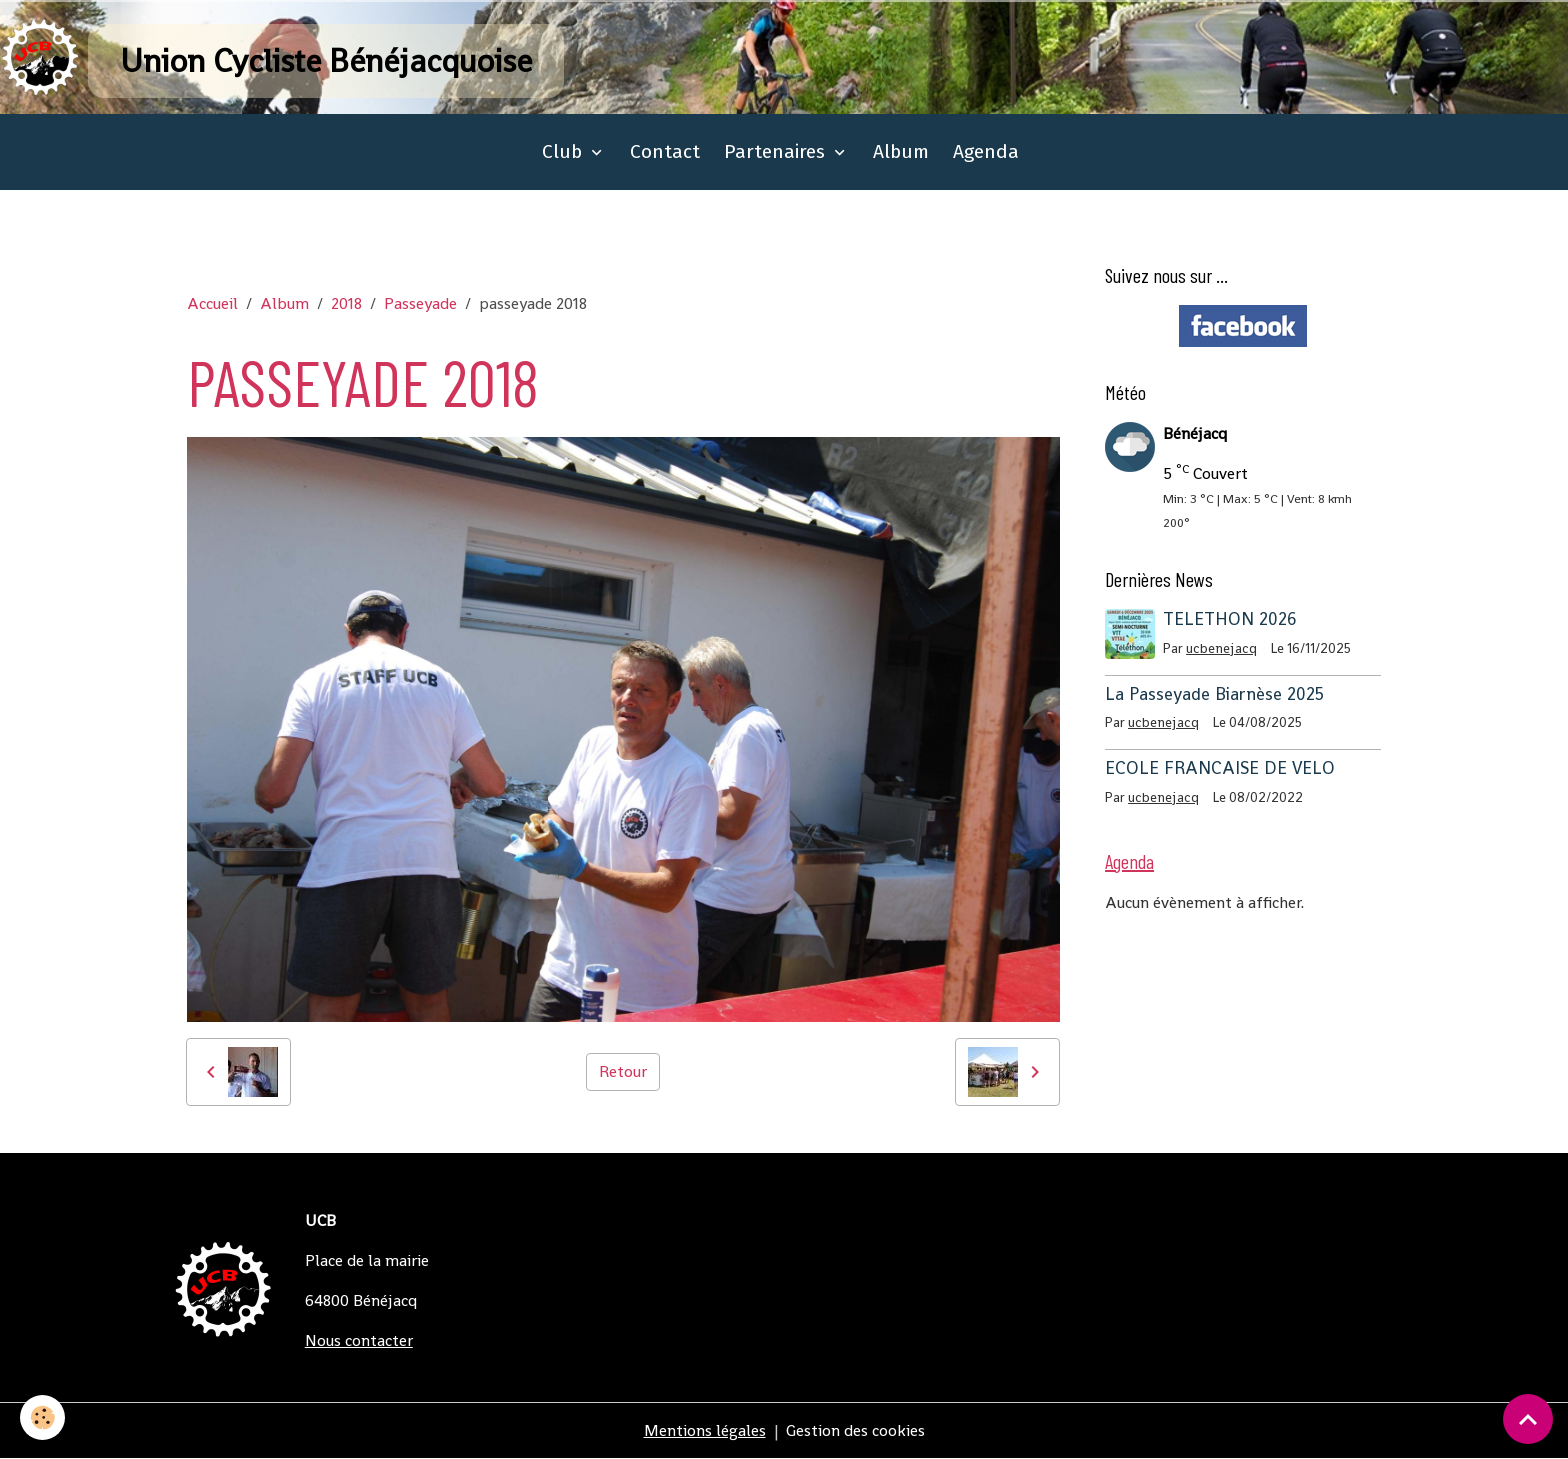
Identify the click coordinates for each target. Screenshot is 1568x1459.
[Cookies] (42, 1417)
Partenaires (777, 151)
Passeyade (420, 303)
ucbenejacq (1221, 648)
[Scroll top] (1528, 1419)
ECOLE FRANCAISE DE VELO (1220, 768)
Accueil (212, 303)
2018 (346, 303)
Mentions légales (705, 1430)
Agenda (986, 151)
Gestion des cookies (855, 1430)
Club (564, 151)
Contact (665, 151)
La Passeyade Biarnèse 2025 (1214, 694)
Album (901, 151)
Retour (623, 1071)
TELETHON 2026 (1230, 619)
